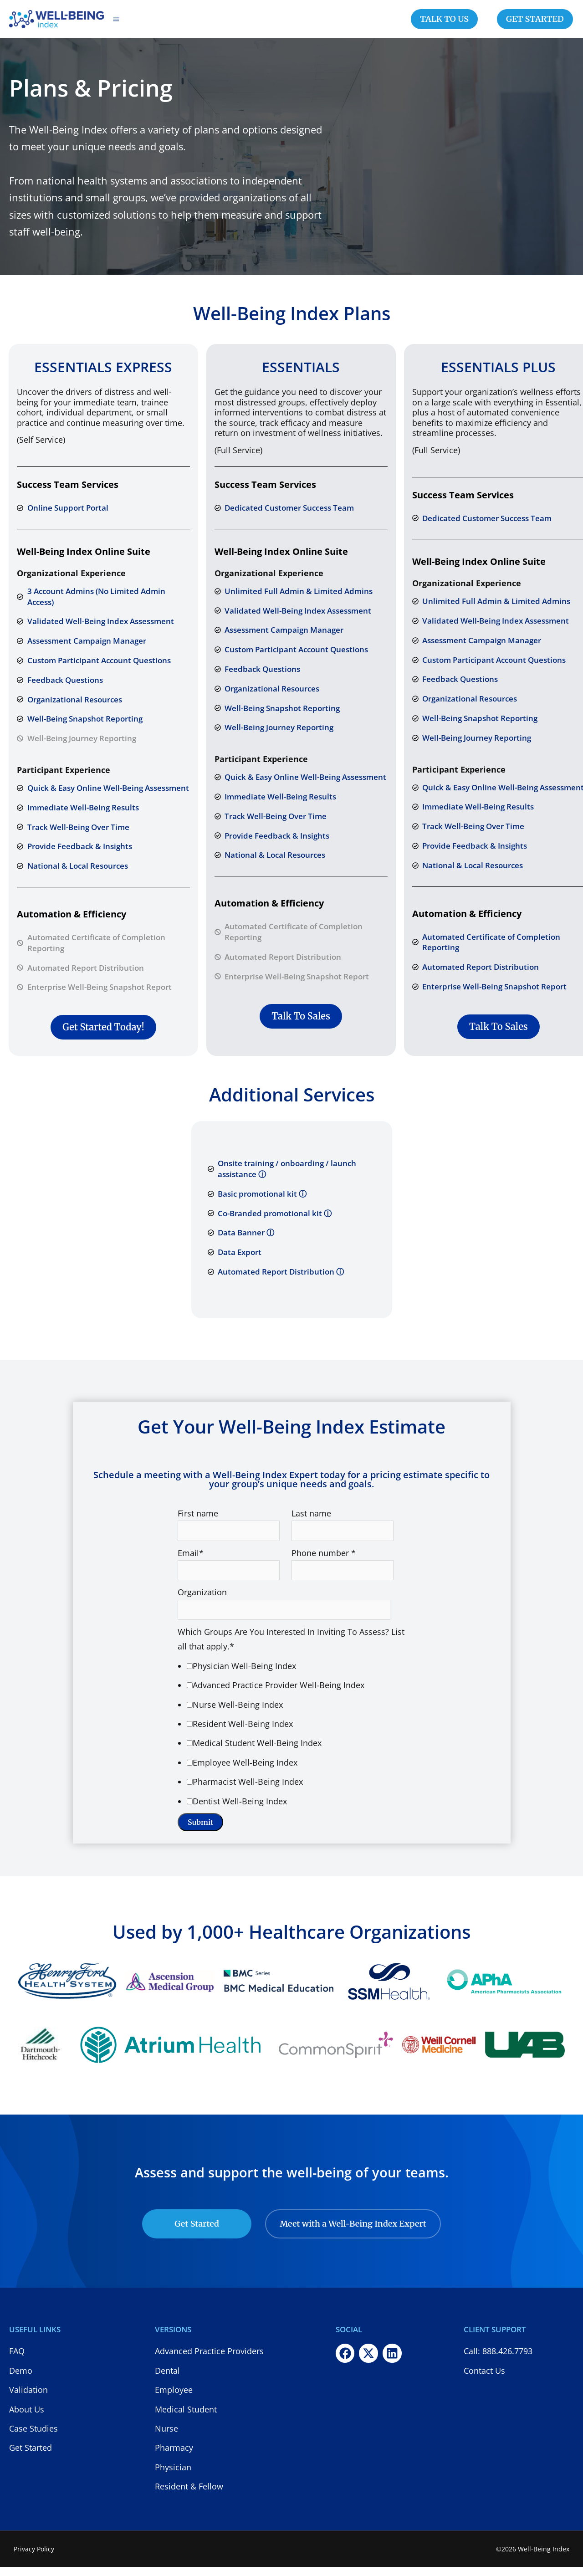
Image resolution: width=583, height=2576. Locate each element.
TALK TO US (444, 23)
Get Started (196, 2233)
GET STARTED (535, 23)
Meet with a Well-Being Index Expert (353, 2233)
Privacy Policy (34, 2558)
